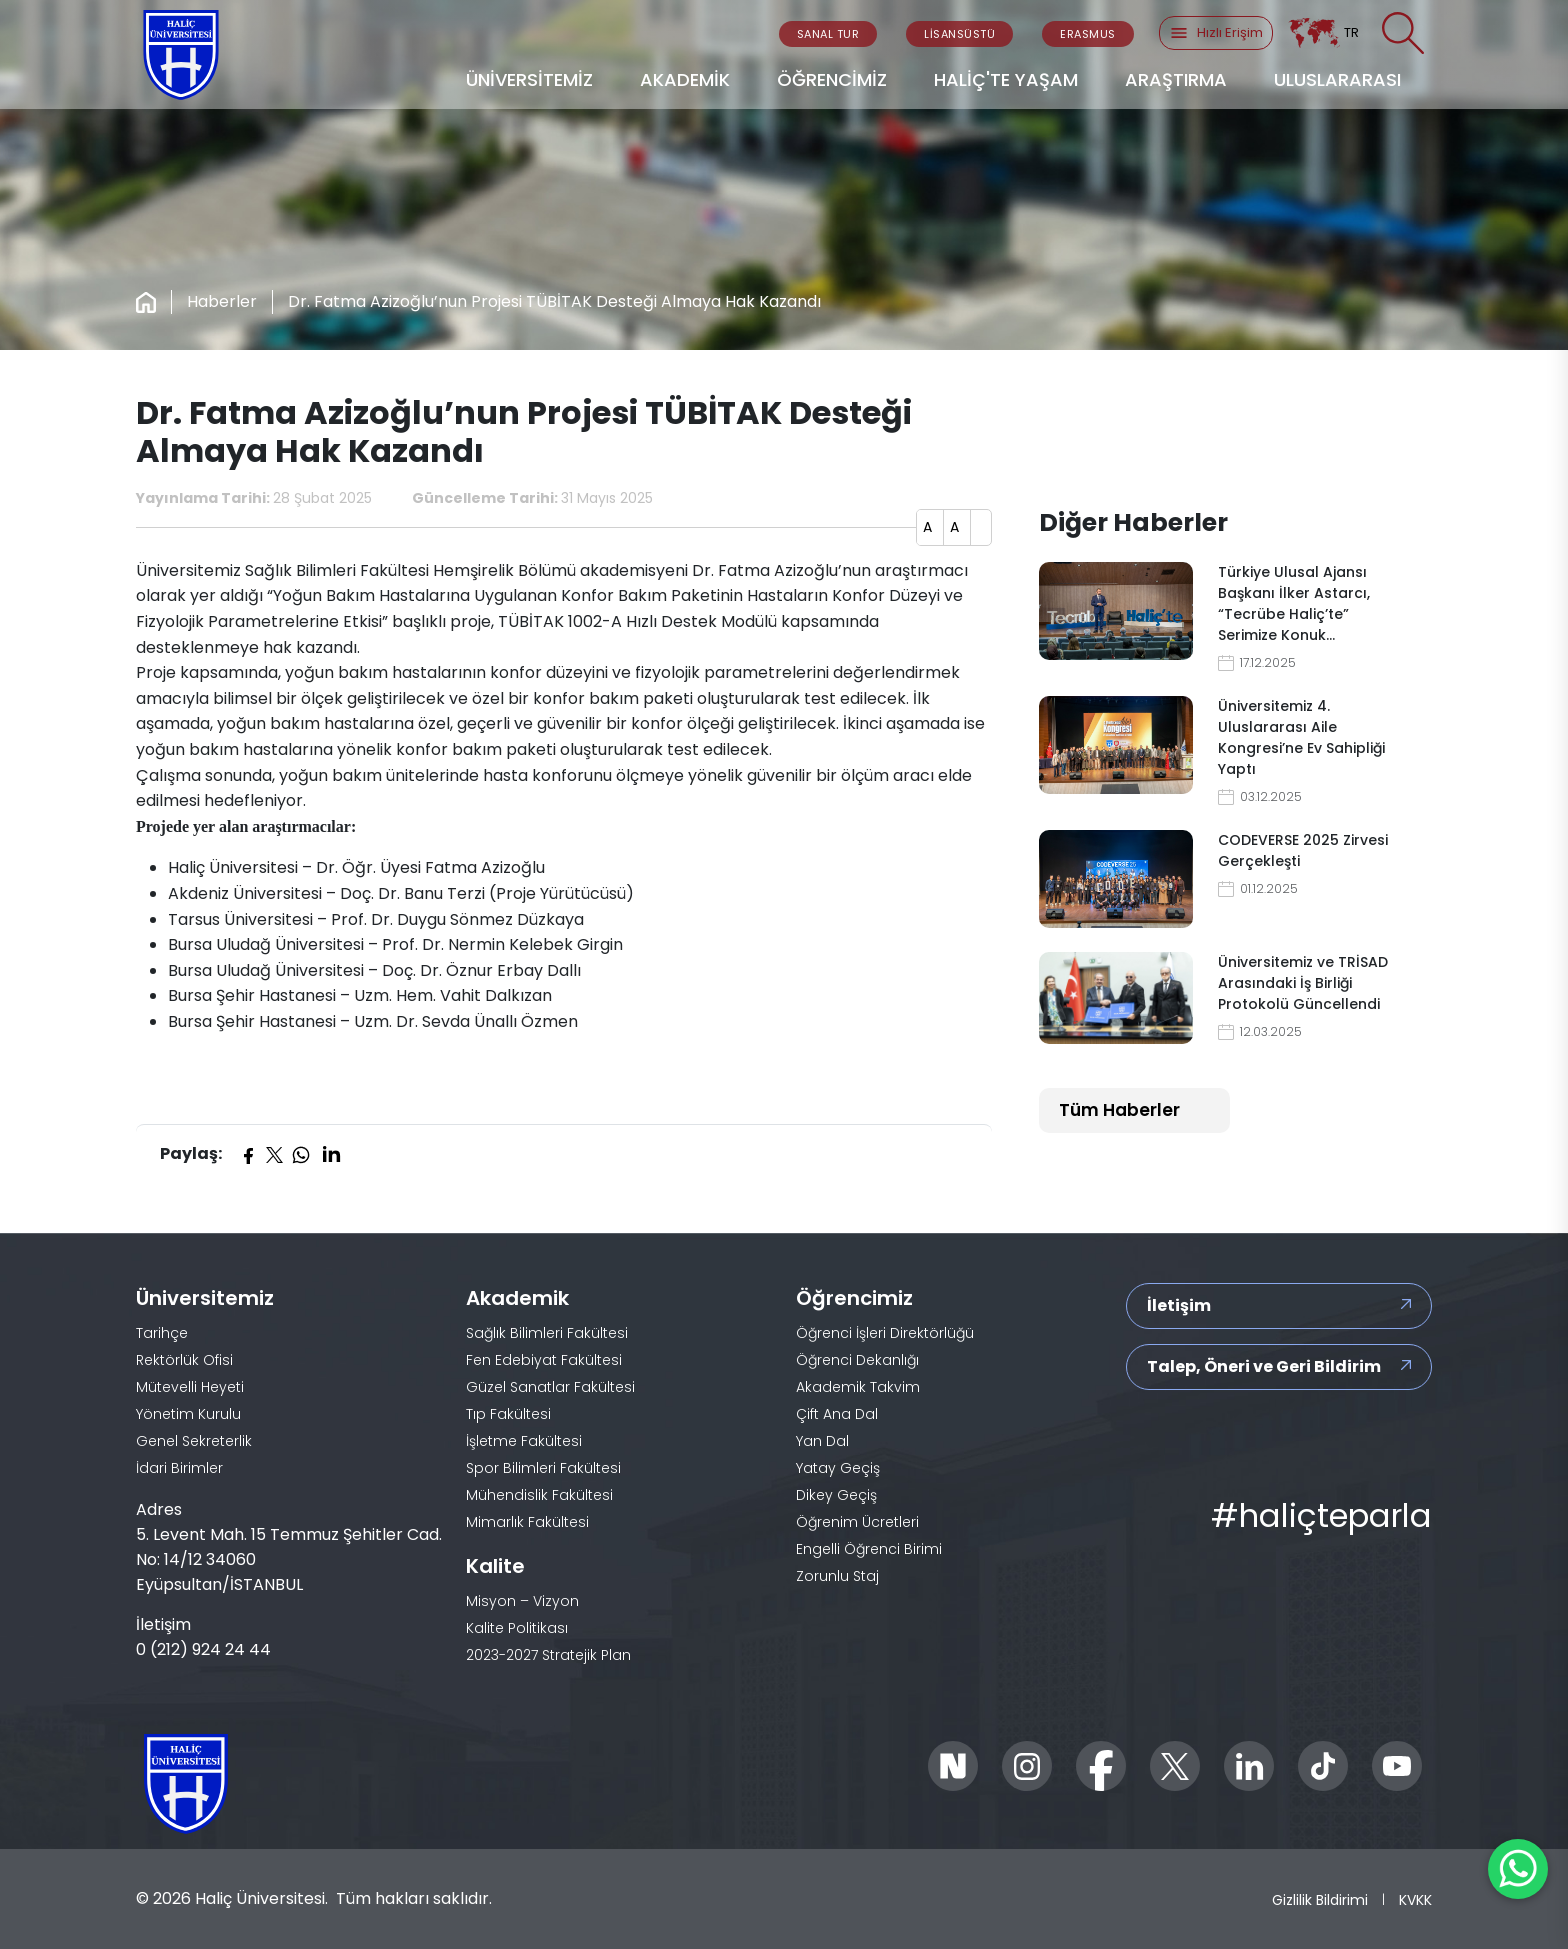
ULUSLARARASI (1337, 79)
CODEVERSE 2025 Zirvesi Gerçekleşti (1303, 850)
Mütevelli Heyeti (190, 1387)
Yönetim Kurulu (188, 1414)
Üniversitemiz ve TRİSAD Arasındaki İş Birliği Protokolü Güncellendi (1303, 983)
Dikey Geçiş (836, 1495)
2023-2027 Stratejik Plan (548, 1655)
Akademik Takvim (858, 1387)
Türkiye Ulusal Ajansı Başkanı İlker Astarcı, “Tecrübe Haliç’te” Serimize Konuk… (1294, 603)
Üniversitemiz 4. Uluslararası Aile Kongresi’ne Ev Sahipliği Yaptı (1301, 737)
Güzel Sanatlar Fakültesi (550, 1387)
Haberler (222, 301)
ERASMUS (1088, 34)
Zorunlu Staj (837, 1576)
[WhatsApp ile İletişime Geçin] (1518, 1869)
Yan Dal (822, 1441)
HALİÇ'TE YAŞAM (1006, 79)
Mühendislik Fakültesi (539, 1495)
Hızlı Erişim (1216, 33)
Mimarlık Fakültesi (527, 1522)
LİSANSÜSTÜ (959, 34)
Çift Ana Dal (837, 1414)
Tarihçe (162, 1333)
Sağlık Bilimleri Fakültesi (547, 1333)
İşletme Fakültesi (524, 1441)
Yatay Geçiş (838, 1468)
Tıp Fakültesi (508, 1414)
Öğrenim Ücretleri (857, 1522)
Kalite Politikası (517, 1628)
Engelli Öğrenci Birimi (869, 1549)
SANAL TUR (828, 34)
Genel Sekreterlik (194, 1441)
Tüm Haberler (1119, 1110)
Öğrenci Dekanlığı (857, 1360)
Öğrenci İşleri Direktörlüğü (885, 1333)
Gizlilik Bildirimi (1320, 1899)
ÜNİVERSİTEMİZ (529, 79)
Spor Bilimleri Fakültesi (543, 1468)
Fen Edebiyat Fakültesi (544, 1360)
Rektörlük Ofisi (184, 1360)
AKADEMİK (685, 79)
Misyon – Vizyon (522, 1601)
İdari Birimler (179, 1468)
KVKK (1415, 1899)
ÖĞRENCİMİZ (832, 79)
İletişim (1179, 1305)
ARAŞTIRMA (1176, 79)
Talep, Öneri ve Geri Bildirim (1264, 1366)
